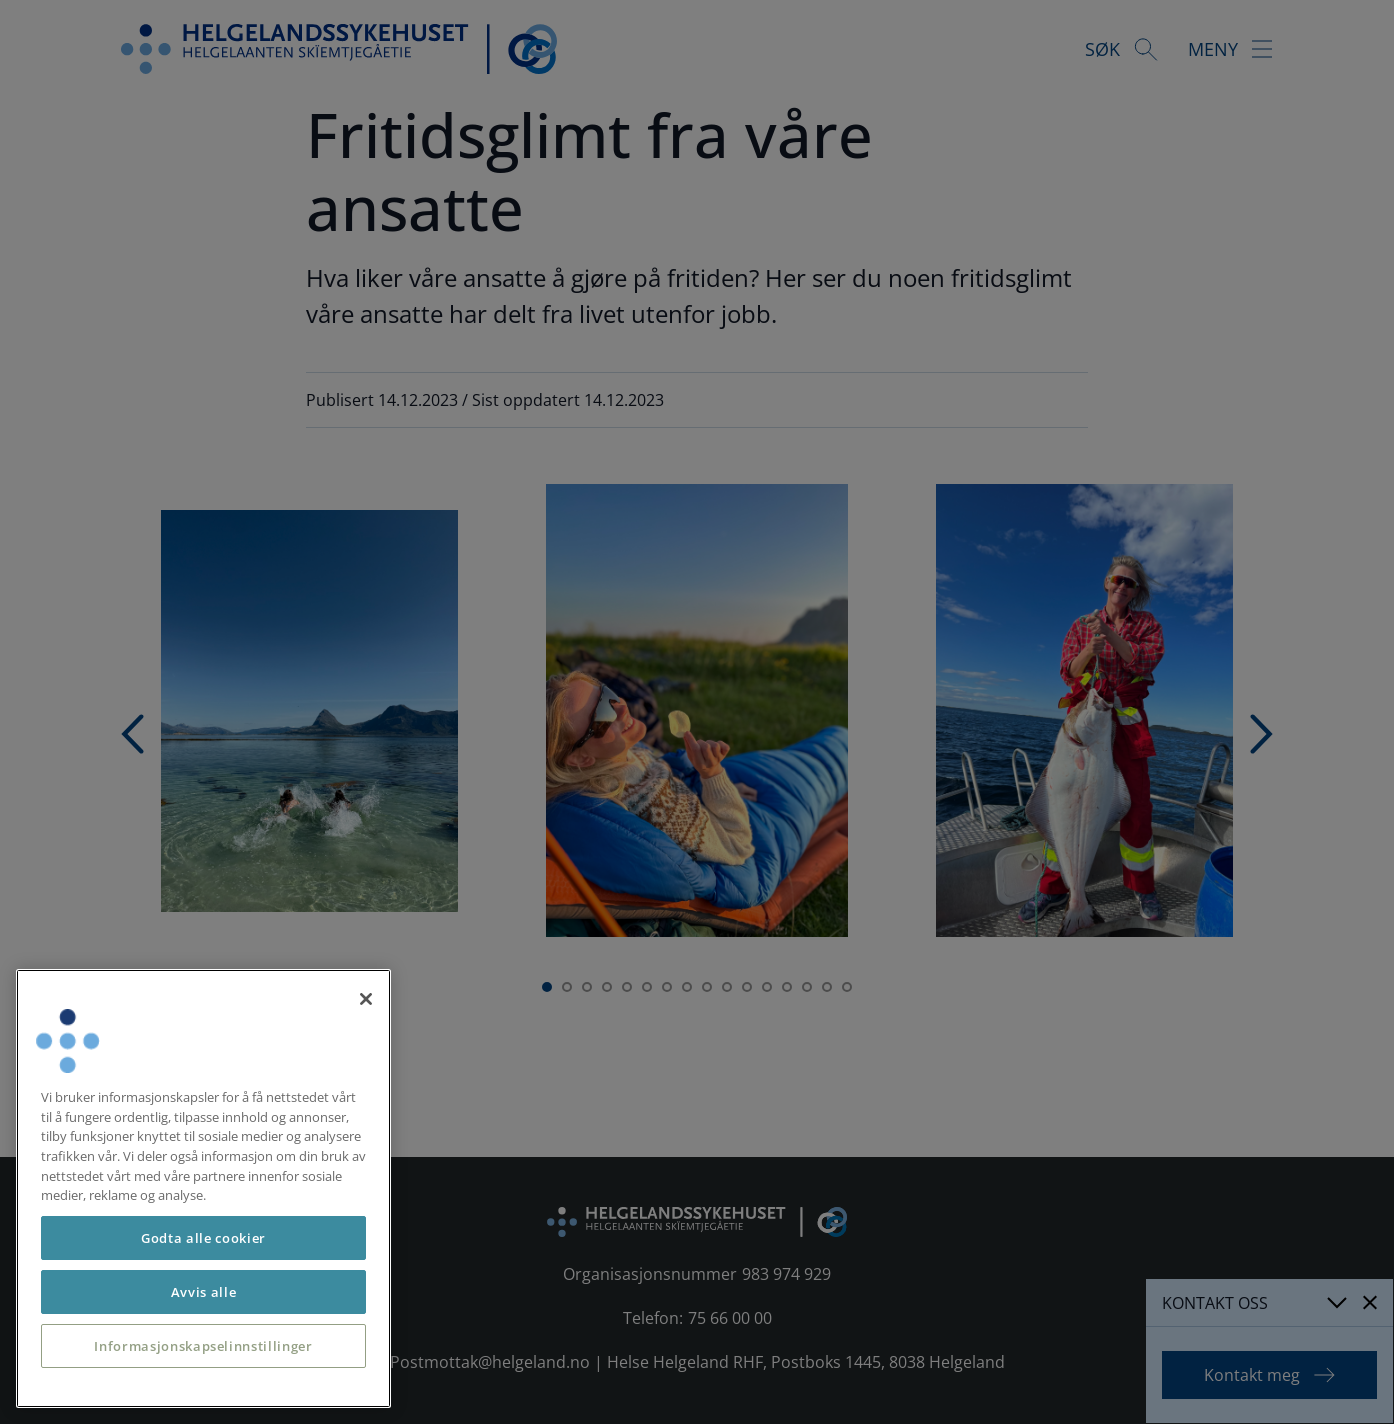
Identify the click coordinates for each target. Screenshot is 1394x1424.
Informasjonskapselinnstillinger (203, 1346)
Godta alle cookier (203, 1238)
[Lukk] (366, 999)
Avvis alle (204, 1292)
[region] (203, 1188)
